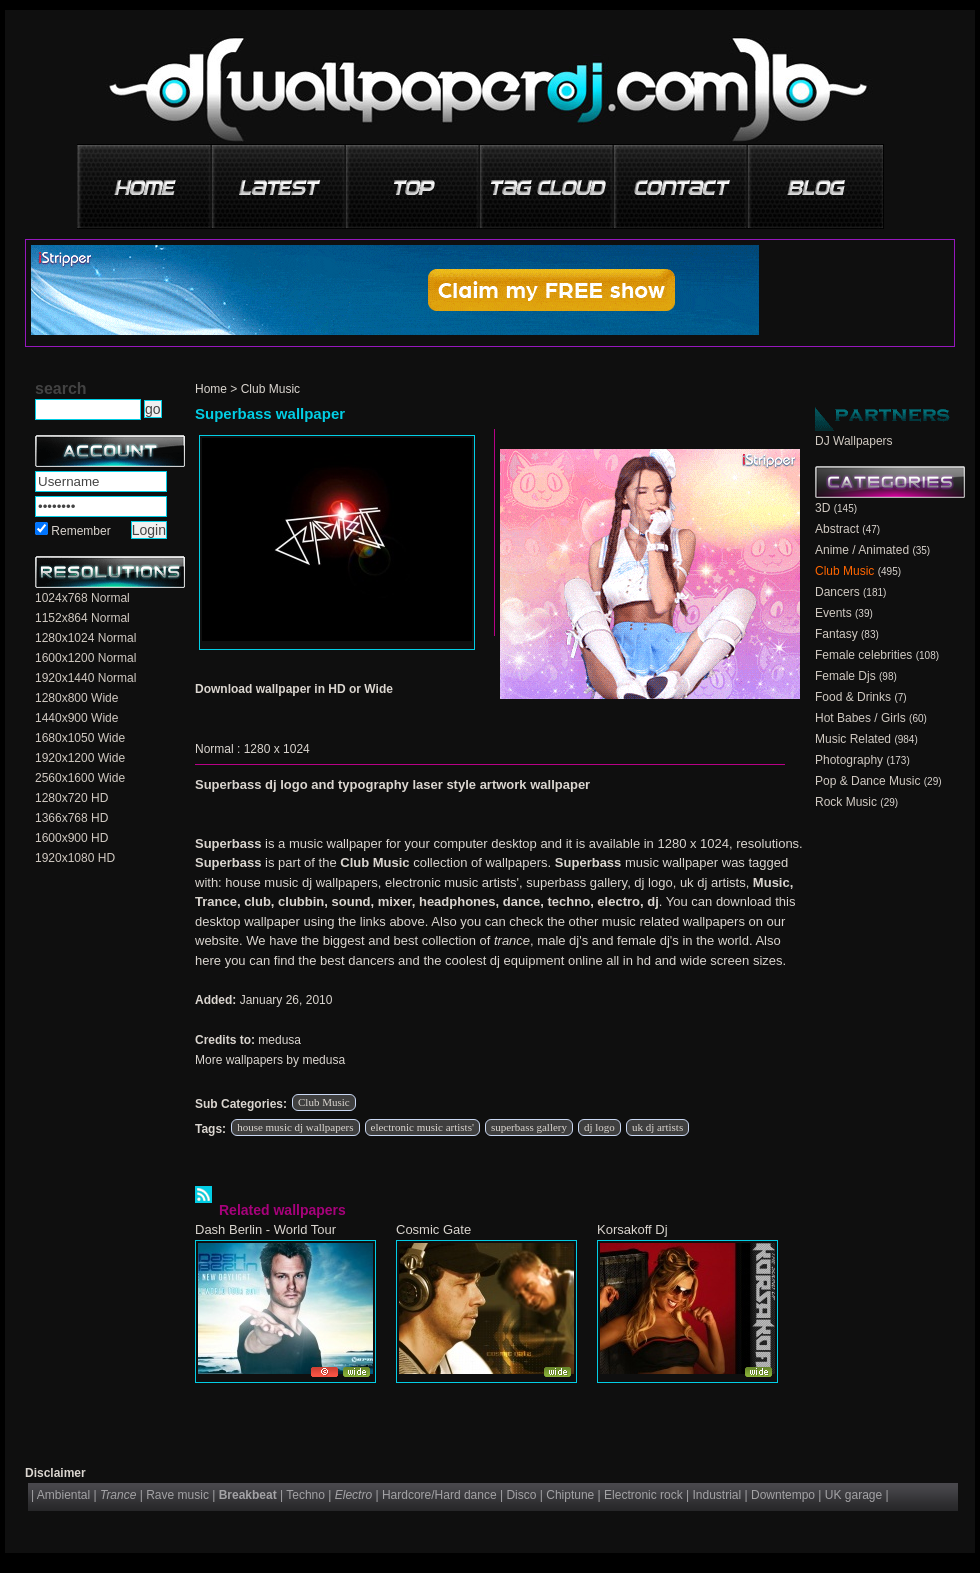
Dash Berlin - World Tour (265, 1229)
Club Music (270, 389)
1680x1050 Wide (80, 738)
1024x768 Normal (82, 598)
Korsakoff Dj (632, 1229)
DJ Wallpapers (854, 441)
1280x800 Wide (76, 698)
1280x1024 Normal (85, 638)
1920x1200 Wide (80, 758)
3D (822, 508)
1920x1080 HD (75, 858)
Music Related (853, 739)
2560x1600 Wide (80, 778)
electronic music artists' (422, 1127)
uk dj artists (657, 1127)
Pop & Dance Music (867, 781)
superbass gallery (529, 1127)
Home (211, 389)
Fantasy (836, 634)
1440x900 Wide (76, 718)
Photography (849, 760)
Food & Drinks (853, 697)
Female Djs (845, 676)
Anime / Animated (862, 550)
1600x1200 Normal (85, 658)
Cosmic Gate (433, 1229)
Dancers (837, 592)
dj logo (599, 1127)
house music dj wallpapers (295, 1127)
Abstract (837, 529)
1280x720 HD (71, 798)
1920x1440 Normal (85, 678)
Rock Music (846, 802)
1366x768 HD (71, 818)
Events (833, 613)
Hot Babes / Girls (860, 718)
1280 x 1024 (277, 749)
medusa (279, 1040)
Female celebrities (863, 655)
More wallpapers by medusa (270, 1060)
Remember (80, 531)
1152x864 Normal (82, 618)
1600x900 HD (71, 838)
